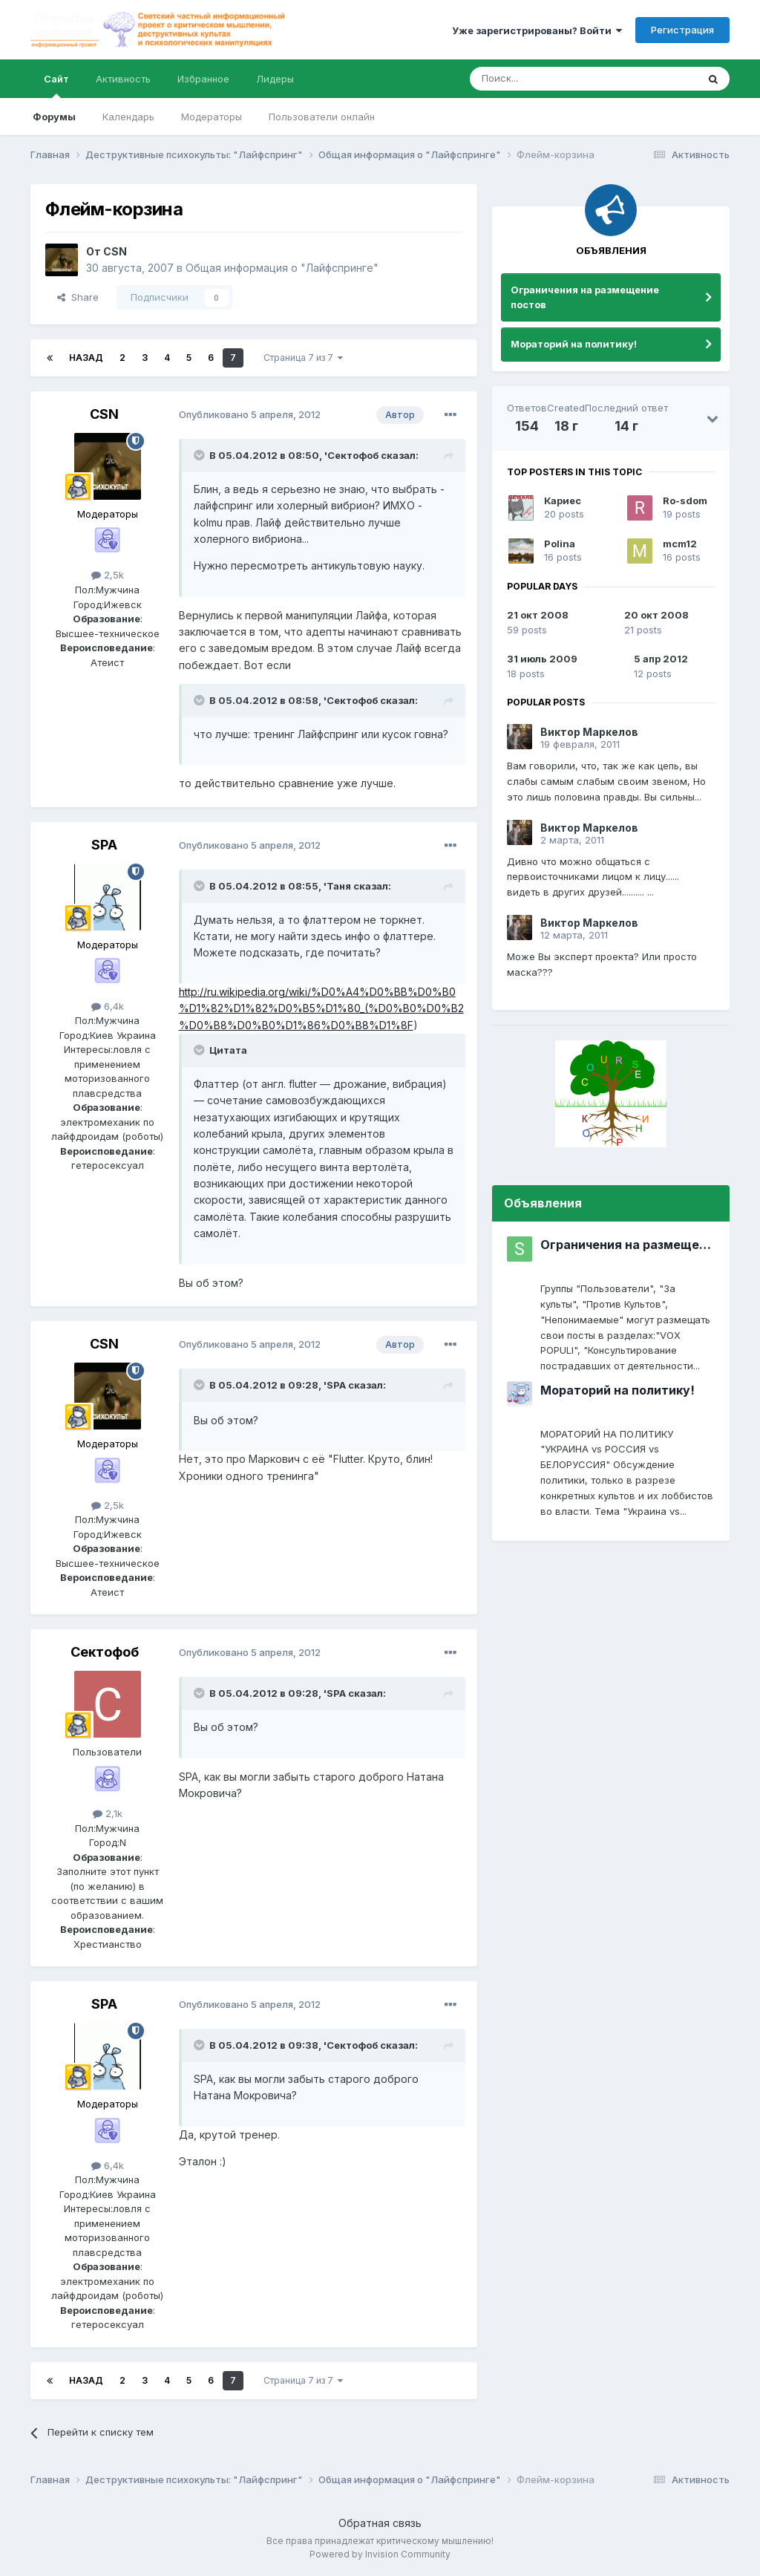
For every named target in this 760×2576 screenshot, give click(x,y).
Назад (86, 357)
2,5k (107, 575)
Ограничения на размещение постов (585, 297)
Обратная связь (380, 2523)
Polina (559, 544)
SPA (104, 844)
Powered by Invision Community (380, 2554)
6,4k (107, 1006)
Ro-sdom (685, 500)
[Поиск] (549, 79)
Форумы (54, 117)
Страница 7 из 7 (303, 357)
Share (78, 297)
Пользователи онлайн (322, 117)
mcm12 (680, 544)
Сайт (56, 85)
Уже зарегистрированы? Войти (537, 30)
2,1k (107, 1813)
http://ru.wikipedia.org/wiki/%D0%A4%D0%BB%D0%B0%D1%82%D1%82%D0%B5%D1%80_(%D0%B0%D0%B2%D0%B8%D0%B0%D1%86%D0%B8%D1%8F (321, 1008)
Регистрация (682, 30)
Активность (123, 79)
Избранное (203, 79)
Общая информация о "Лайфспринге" (282, 267)
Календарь (128, 117)
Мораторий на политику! (574, 344)
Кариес (562, 500)
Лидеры (275, 79)
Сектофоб (105, 1652)
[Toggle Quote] (200, 455)
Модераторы (211, 117)
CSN (115, 251)
